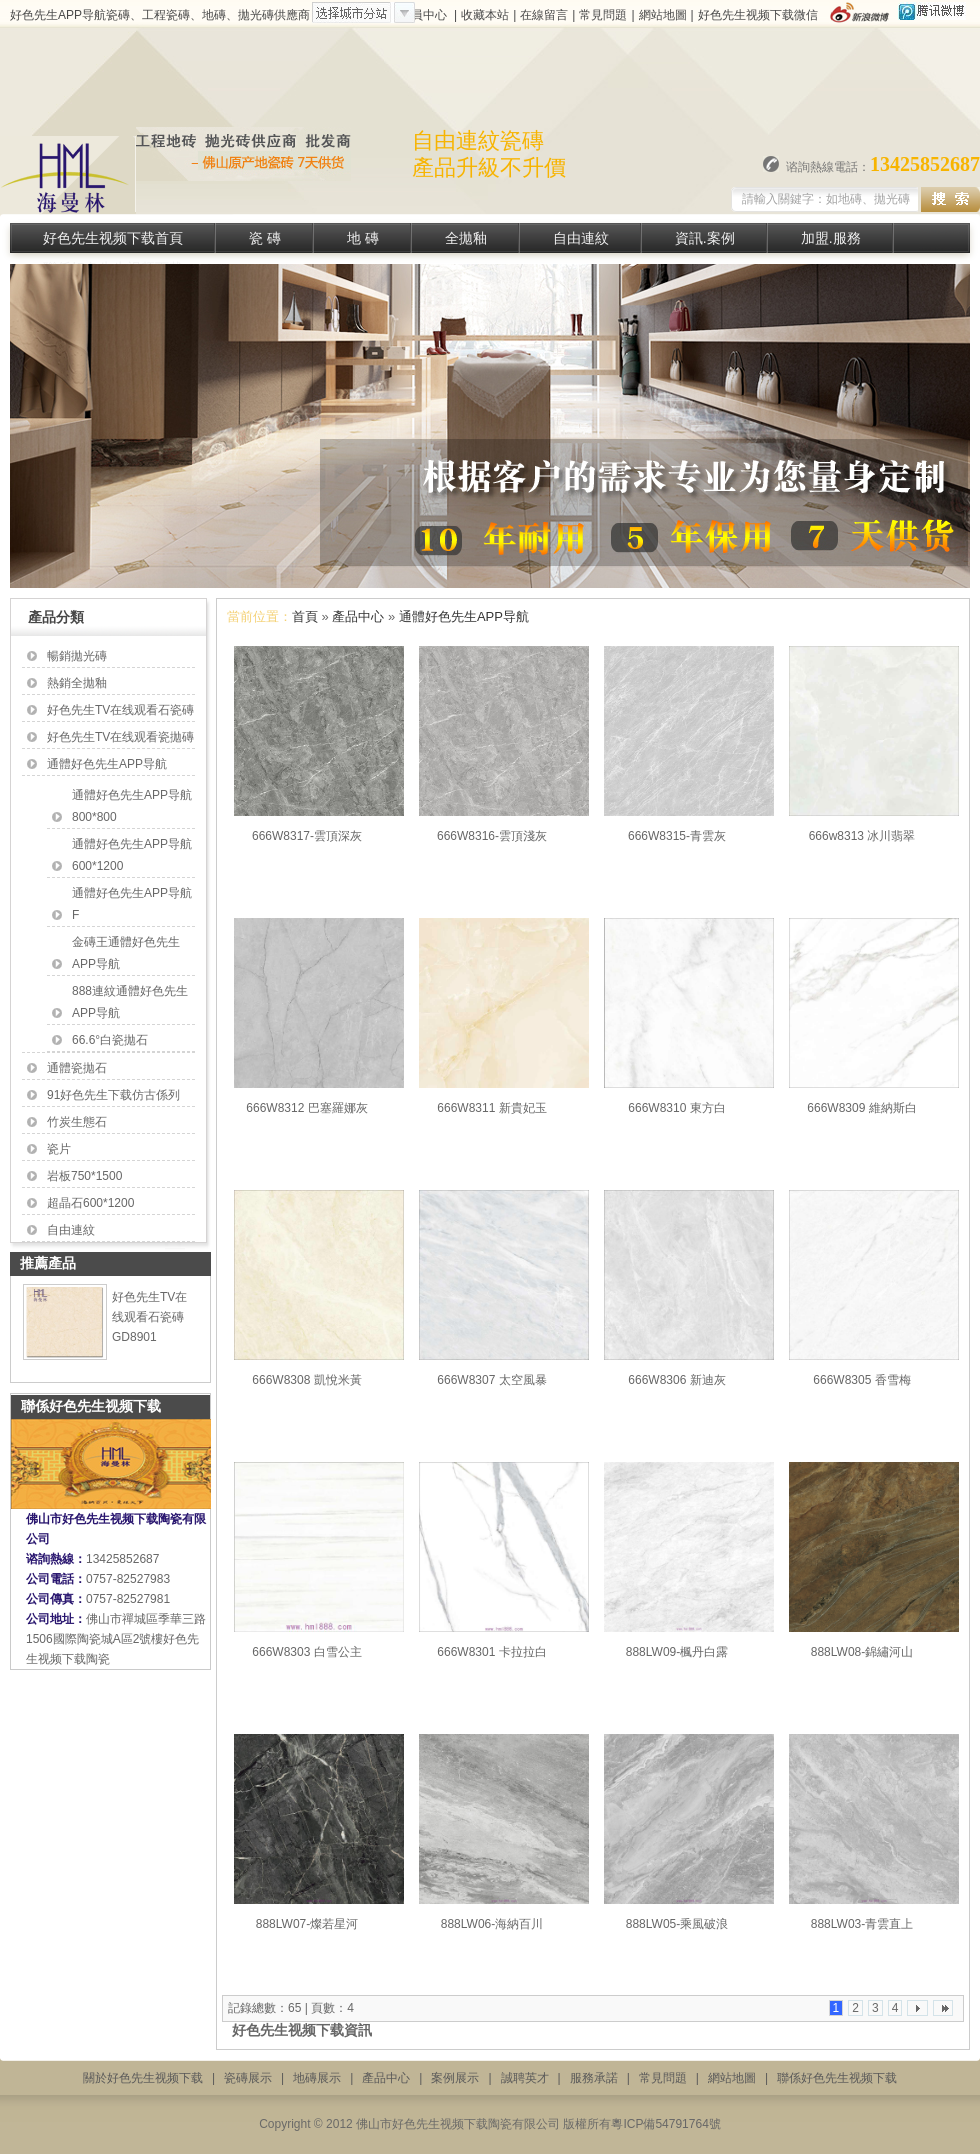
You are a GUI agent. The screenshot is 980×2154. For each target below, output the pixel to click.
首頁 (305, 616)
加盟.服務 (831, 238)
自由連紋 (581, 238)
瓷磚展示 (248, 2078)
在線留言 (544, 15)
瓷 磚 (265, 238)
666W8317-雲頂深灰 (307, 836)
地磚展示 (317, 2078)
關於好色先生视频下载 (143, 2078)
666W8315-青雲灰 (677, 836)
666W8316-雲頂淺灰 (492, 836)
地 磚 (363, 238)
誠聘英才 (525, 2078)
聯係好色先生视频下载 (837, 2078)
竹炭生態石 (77, 1122)
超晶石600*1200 (90, 1203)
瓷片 (59, 1149)
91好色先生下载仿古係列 (113, 1095)
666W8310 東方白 (676, 1108)
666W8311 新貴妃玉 (491, 1108)
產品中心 (358, 616)
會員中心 (423, 15)
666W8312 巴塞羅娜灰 (306, 1108)
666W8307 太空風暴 (491, 1380)
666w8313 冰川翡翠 (862, 836)
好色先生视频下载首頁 (113, 238)
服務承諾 (594, 2078)
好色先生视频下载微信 (758, 15)
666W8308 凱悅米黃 (306, 1380)
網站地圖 (663, 15)
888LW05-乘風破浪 (677, 1924)
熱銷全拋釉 (77, 683)
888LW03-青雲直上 (862, 1924)
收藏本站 (485, 15)
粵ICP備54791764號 (665, 2124)
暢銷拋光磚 (77, 656)
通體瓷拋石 (77, 1068)
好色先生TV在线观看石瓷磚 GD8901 (149, 1317)
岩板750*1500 (84, 1176)
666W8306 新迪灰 (676, 1380)
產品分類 (56, 617)
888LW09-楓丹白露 (677, 1652)
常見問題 (603, 15)
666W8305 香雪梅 (861, 1380)
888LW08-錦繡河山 (862, 1652)
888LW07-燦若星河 (307, 1924)
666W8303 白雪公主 (306, 1652)
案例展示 (455, 2078)
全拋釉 (466, 238)
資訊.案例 (705, 238)
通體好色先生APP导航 (107, 764)
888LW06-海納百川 (492, 1924)
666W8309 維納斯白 (861, 1108)
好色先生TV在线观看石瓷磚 (120, 710)
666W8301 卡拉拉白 (491, 1652)
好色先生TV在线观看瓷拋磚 (120, 737)
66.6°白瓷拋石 (110, 1040)
